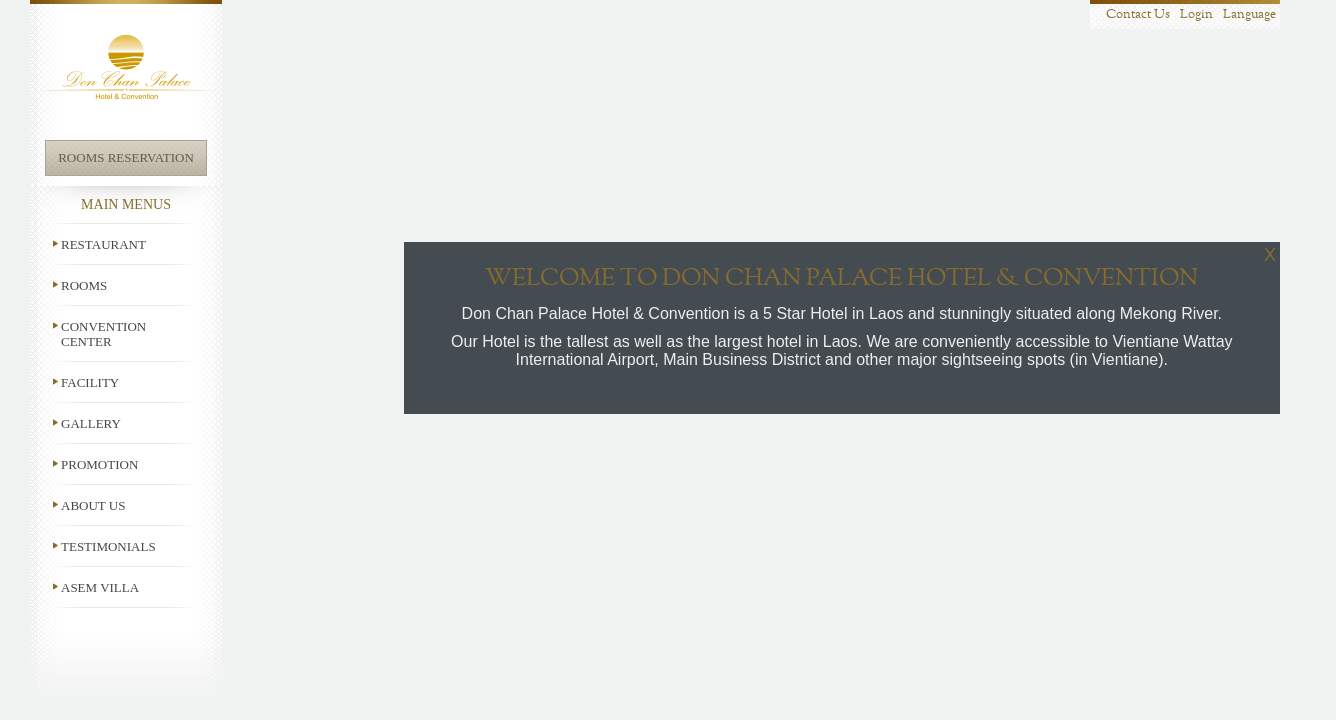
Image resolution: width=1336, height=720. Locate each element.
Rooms (84, 285)
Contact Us (1138, 14)
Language (1249, 14)
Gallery (91, 423)
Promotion (99, 464)
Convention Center (103, 334)
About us (93, 505)
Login (1196, 14)
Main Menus (126, 204)
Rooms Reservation (126, 157)
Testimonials (108, 546)
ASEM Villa (100, 587)
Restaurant (103, 244)
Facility (90, 382)
